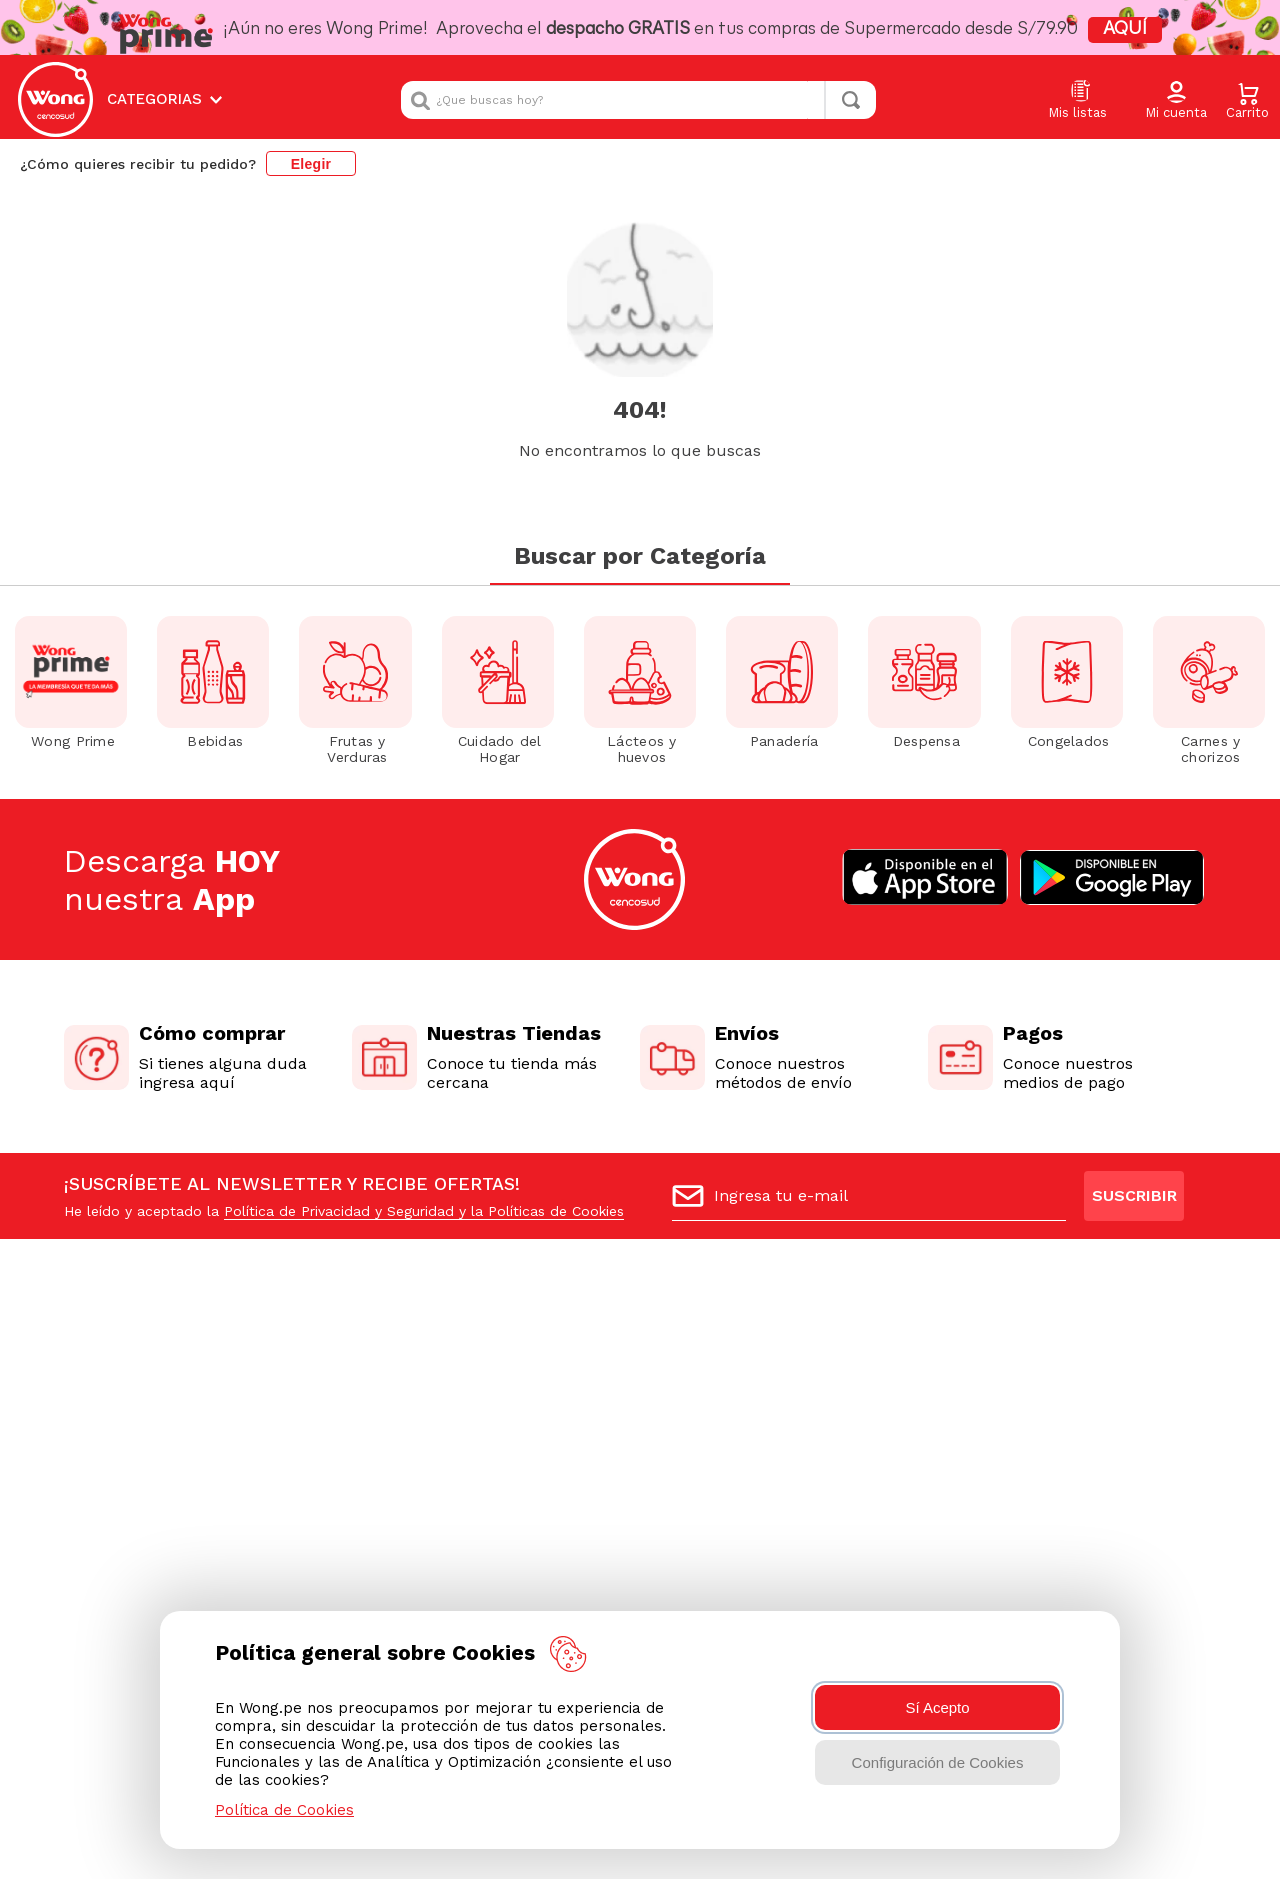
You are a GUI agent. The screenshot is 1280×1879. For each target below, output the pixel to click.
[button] (1176, 101)
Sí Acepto (937, 1707)
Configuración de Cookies (938, 1762)
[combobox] (638, 100)
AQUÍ (1125, 29)
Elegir (311, 164)
